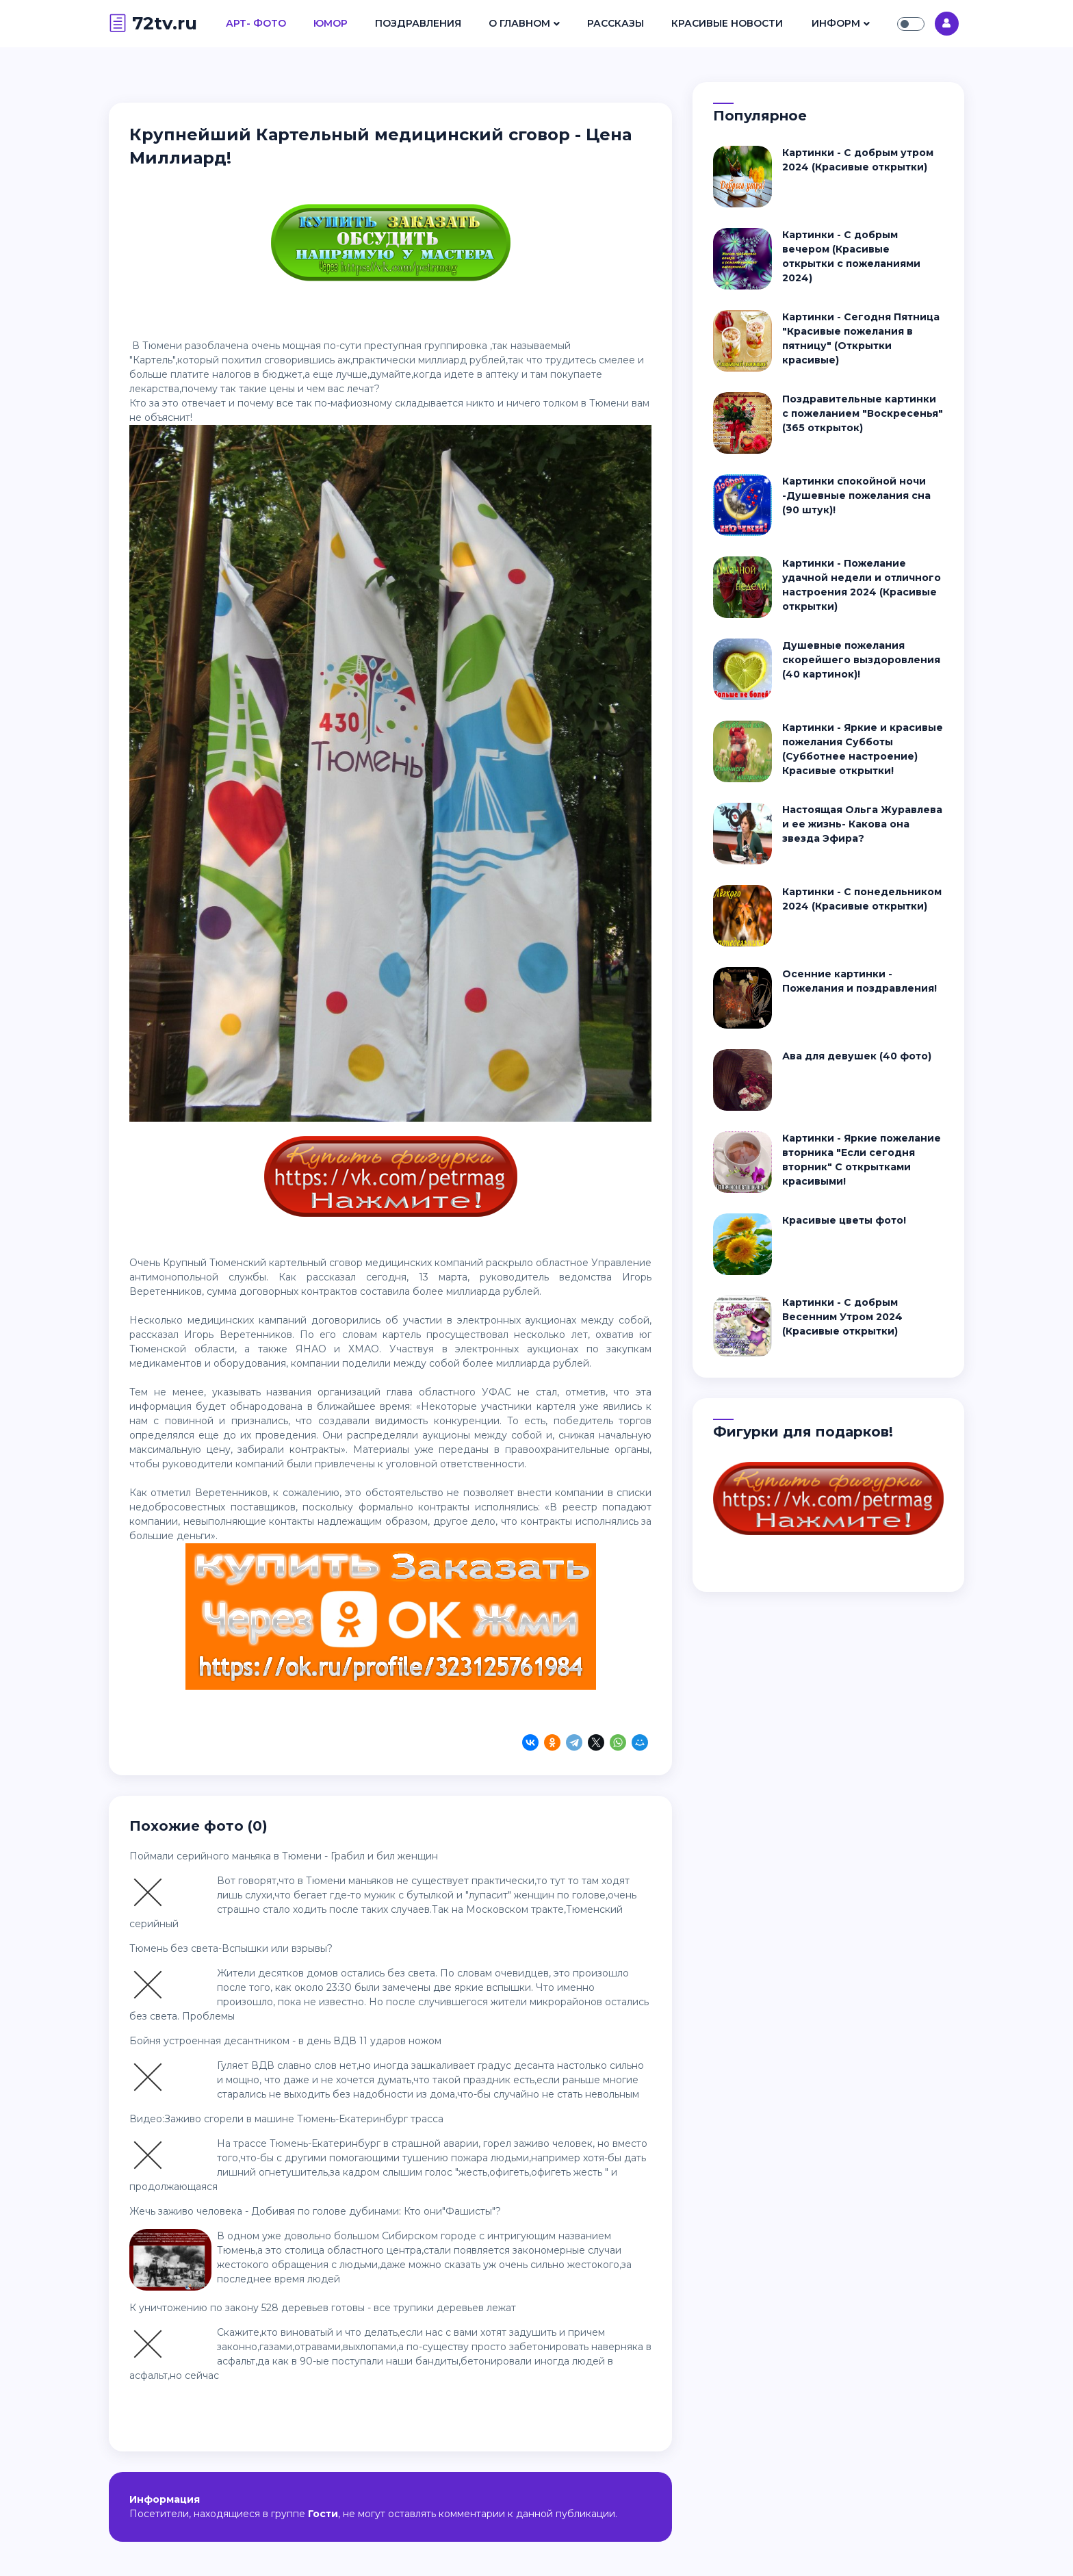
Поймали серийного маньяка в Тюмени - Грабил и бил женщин (283, 1856)
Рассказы (615, 23)
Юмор (330, 23)
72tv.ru (153, 23)
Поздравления (418, 23)
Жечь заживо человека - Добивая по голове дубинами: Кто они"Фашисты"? (315, 2211)
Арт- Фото (256, 23)
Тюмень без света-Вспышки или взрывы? (231, 1948)
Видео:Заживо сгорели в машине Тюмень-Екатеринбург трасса (286, 2119)
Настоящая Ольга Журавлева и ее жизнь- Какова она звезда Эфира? (862, 824)
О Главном (519, 23)
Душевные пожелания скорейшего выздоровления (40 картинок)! (861, 659)
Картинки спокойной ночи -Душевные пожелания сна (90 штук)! (856, 495)
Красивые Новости (727, 23)
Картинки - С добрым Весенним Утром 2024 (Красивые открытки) (842, 1316)
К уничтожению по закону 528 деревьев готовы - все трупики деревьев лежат (322, 2308)
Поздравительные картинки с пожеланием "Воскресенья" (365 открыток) (862, 413)
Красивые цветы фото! (844, 1220)
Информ (836, 23)
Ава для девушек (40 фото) (856, 1056)
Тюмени (162, 345)
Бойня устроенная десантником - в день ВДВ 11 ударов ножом (285, 2041)
